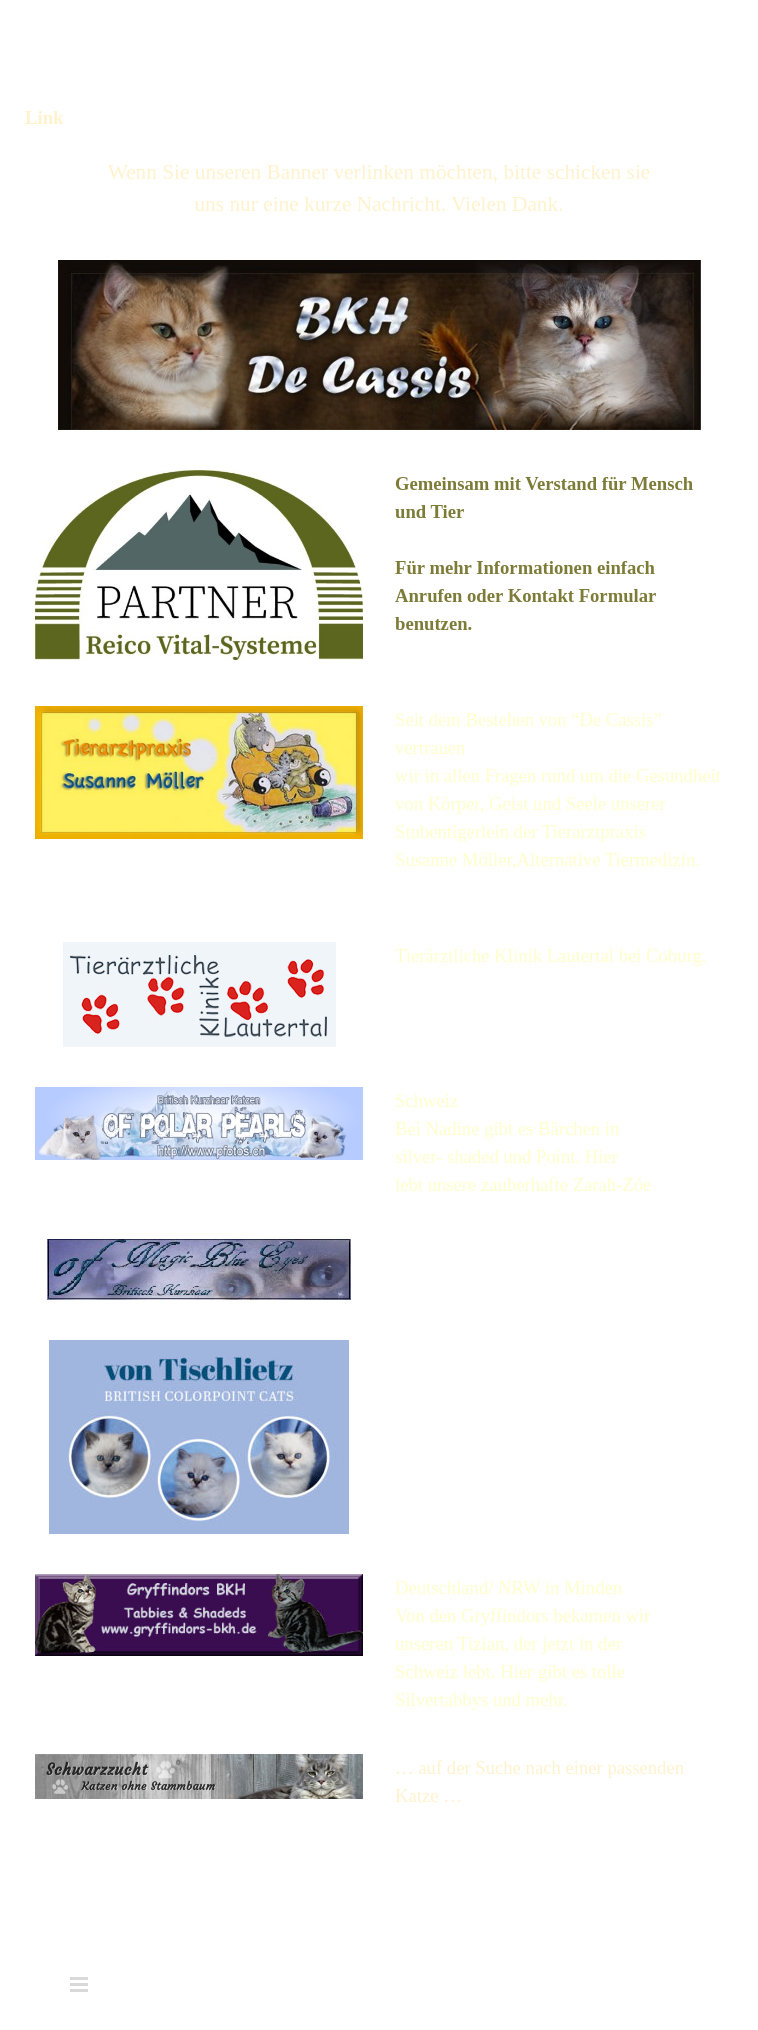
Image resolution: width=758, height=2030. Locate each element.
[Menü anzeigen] (670, 36)
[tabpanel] (379, 188)
